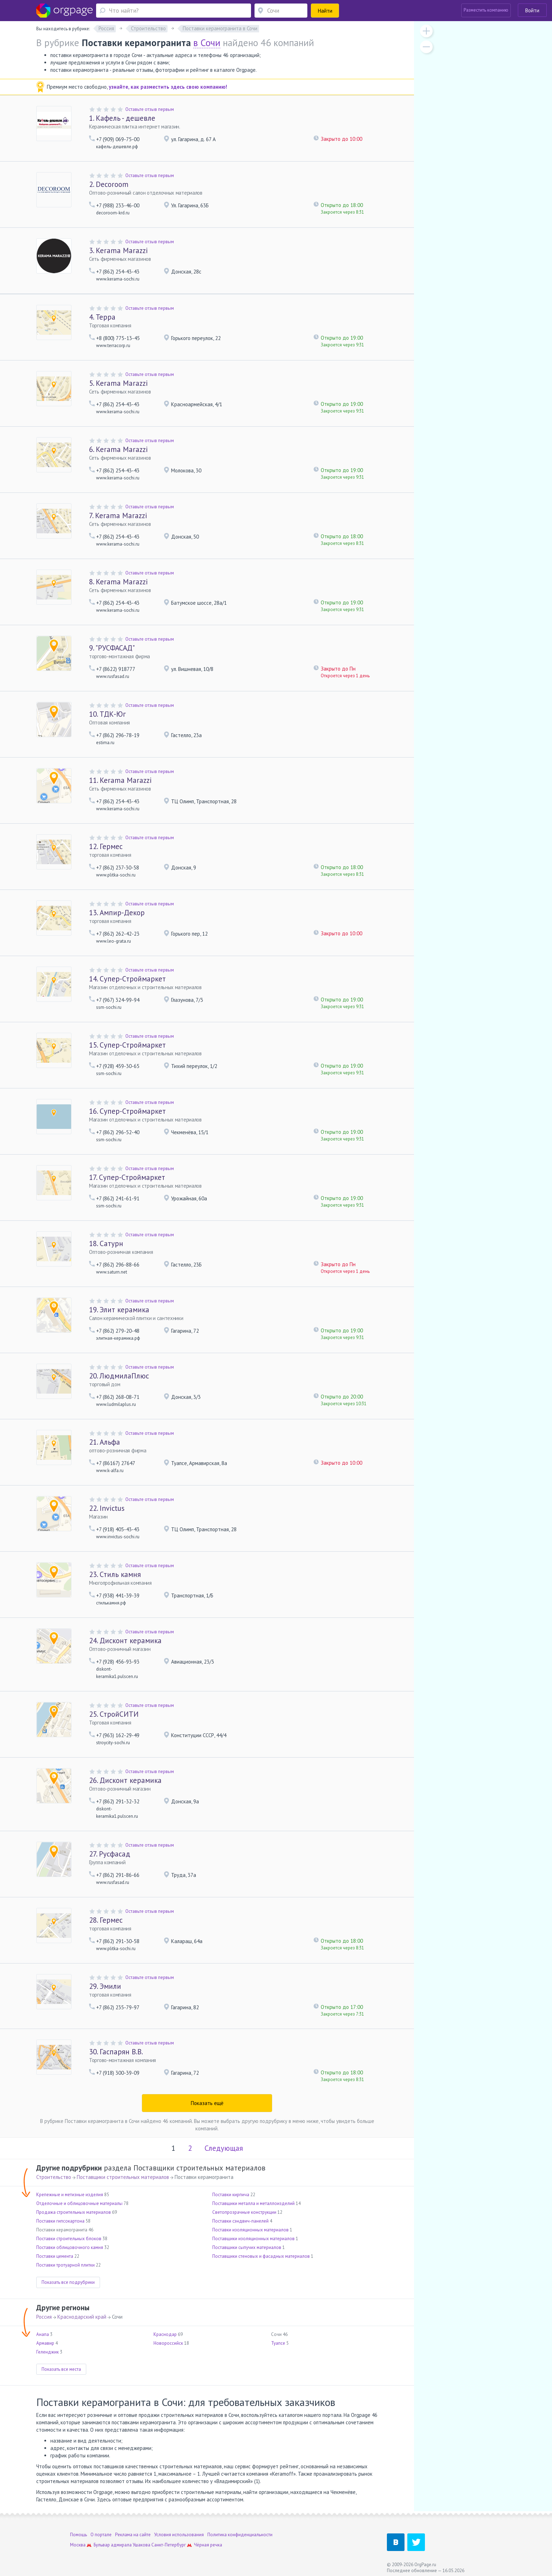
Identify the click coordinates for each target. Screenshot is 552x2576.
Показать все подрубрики (68, 2282)
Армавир (45, 2343)
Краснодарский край (81, 2316)
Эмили (105, 1986)
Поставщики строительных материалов (123, 2177)
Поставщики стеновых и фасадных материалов (261, 2256)
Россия (44, 2316)
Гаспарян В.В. (116, 2051)
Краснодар (165, 2334)
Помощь (78, 2535)
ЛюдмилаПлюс (119, 1376)
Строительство (53, 2177)
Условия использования (179, 2535)
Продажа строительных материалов (73, 2212)
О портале (101, 2535)
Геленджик (47, 2352)
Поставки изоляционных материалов (250, 2230)
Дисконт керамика (125, 1640)
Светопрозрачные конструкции (244, 2212)
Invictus (107, 1508)
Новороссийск (168, 2343)
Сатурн (106, 1243)
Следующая (224, 2148)
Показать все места (61, 2369)
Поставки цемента (54, 2256)
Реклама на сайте (133, 2535)
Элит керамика (119, 1309)
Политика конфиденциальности (239, 2535)
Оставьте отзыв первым (149, 109)
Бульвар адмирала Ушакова (122, 2545)
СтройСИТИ (114, 1714)
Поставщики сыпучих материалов (246, 2247)
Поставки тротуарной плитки (65, 2265)
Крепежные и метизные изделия (69, 2195)
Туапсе (278, 2343)
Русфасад (109, 1854)
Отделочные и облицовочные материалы (79, 2203)
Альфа (104, 1442)
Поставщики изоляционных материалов (253, 2239)
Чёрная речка (208, 2545)
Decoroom (108, 184)
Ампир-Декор (117, 912)
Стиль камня (115, 1574)
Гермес (106, 846)
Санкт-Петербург (168, 2545)
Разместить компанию (486, 10)
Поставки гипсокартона (60, 2221)
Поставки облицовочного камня (69, 2247)
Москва (78, 2545)
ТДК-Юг (107, 714)
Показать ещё (207, 2103)
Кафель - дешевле (122, 118)
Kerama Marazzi (118, 250)
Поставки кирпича (230, 2195)
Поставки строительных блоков (68, 2239)
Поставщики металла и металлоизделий (253, 2203)
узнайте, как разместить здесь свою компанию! (168, 86)
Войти (532, 10)
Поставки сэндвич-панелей (240, 2221)
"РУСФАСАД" (112, 648)
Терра (102, 317)
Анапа (42, 2334)
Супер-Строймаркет (127, 979)
